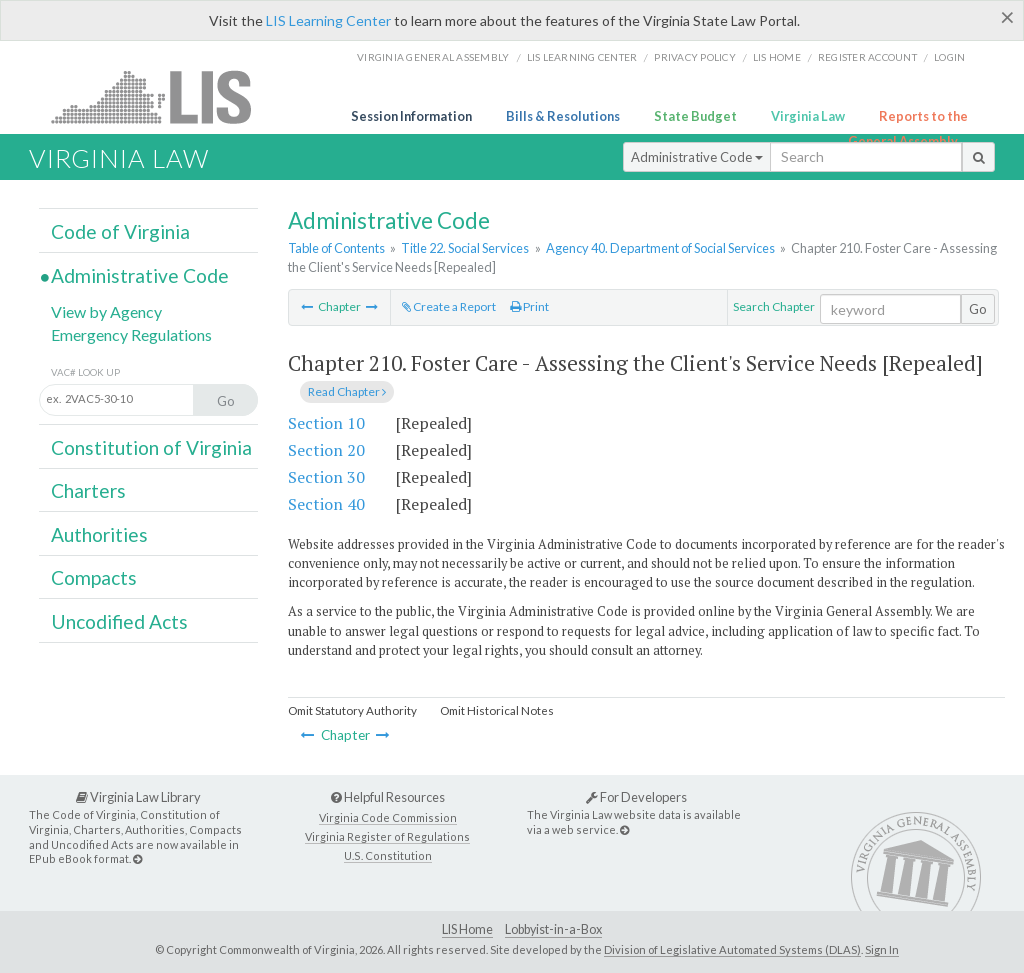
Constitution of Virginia (151, 447)
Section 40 (326, 504)
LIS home (777, 57)
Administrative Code (697, 157)
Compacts (94, 577)
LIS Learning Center (328, 20)
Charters (88, 490)
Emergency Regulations (131, 334)
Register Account (867, 57)
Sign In (882, 949)
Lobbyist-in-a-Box (553, 929)
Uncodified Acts (119, 621)
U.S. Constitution (388, 855)
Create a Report (449, 306)
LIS (162, 96)
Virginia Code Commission (388, 817)
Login (949, 57)
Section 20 (326, 450)
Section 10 (326, 423)
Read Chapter (347, 391)
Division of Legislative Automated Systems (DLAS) (732, 949)
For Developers (636, 797)
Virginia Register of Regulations (387, 836)
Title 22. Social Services (465, 248)
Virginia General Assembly (433, 57)
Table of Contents (336, 248)
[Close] (1007, 17)
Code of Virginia (120, 231)
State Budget (695, 116)
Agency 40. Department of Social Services (660, 248)
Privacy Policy (695, 57)
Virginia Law (808, 116)
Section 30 (326, 477)
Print (529, 306)
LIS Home (467, 929)
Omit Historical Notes (497, 710)
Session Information (411, 116)
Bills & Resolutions (563, 116)
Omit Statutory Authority (352, 710)
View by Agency (106, 311)
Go (978, 309)
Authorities (99, 534)
